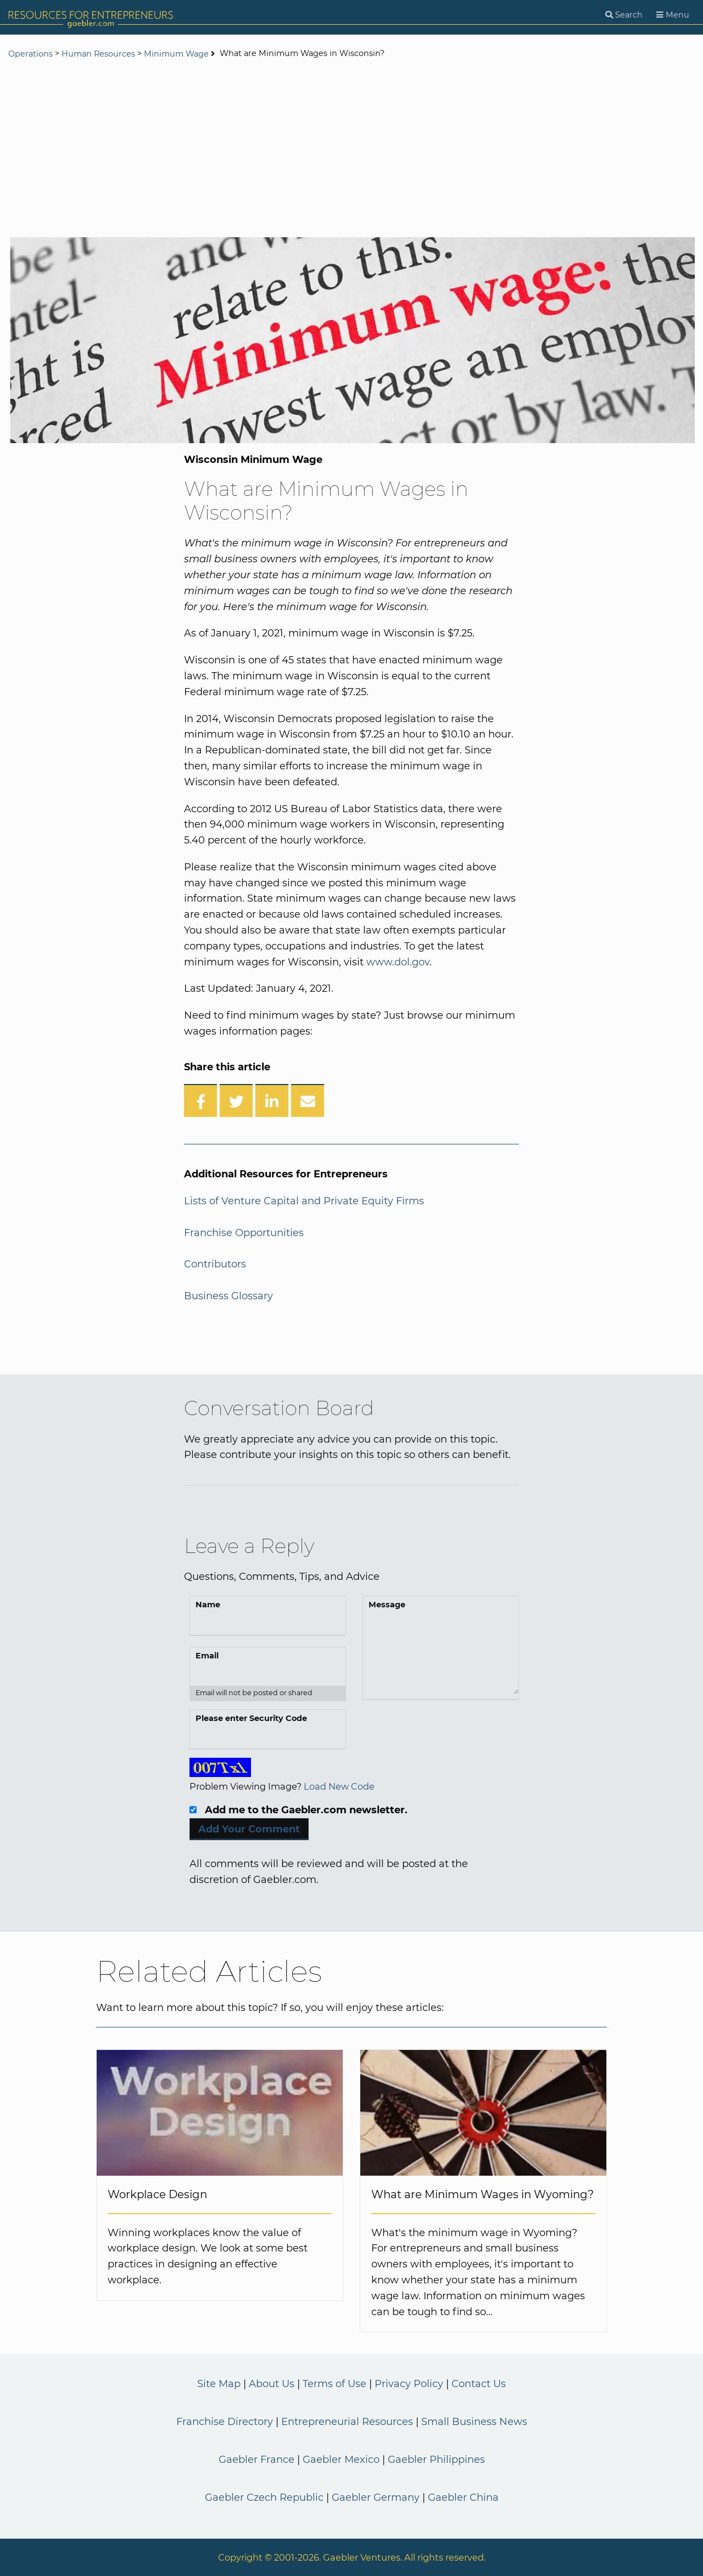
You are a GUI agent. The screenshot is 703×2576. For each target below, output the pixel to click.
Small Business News (474, 2422)
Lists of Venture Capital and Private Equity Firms (304, 1201)
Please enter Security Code (251, 1718)
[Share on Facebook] (200, 1100)
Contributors (215, 1264)
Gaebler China (463, 2497)
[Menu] (673, 15)
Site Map (219, 2384)
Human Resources (98, 54)
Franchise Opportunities (244, 1233)
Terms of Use (334, 2384)
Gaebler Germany (376, 2497)
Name (208, 1605)
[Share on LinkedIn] (271, 1100)
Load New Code (339, 1786)
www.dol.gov (397, 962)
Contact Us (478, 2384)
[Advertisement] (351, 149)
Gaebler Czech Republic (264, 2497)
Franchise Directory (224, 2422)
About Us (271, 2384)
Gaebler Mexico (341, 2460)
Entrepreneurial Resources (347, 2422)
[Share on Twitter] (236, 1100)
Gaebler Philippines (436, 2460)
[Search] (624, 15)
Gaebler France (256, 2460)
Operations (30, 54)
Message (387, 1605)
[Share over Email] (307, 1100)
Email (207, 1656)
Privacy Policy (409, 2384)
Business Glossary (228, 1296)
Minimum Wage (176, 54)
